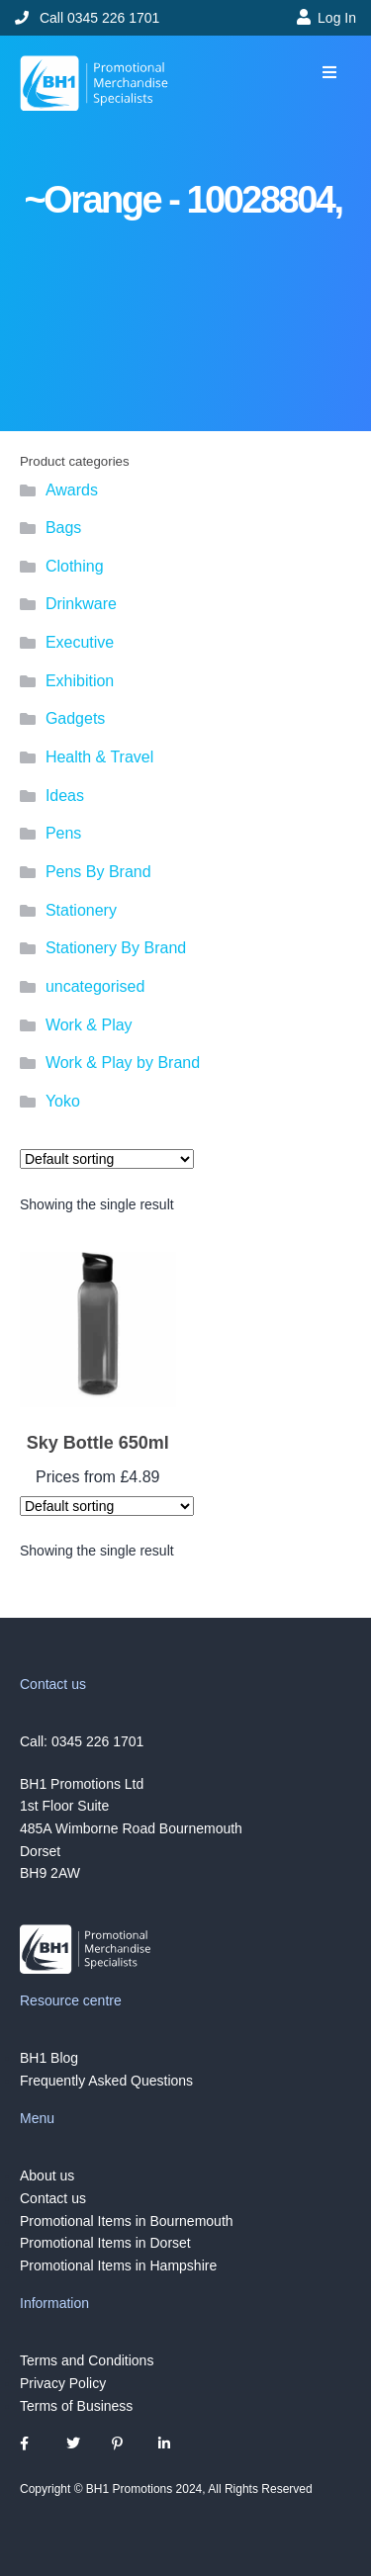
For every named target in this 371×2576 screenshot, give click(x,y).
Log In (337, 18)
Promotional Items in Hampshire (118, 2265)
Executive (80, 642)
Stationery (81, 910)
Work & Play (89, 1025)
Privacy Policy (63, 2383)
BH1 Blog (49, 2058)
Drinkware (81, 603)
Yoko (63, 1101)
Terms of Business (76, 2406)
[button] (329, 72)
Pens (63, 833)
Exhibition (80, 680)
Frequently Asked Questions (106, 2079)
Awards (72, 490)
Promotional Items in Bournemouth (126, 2220)
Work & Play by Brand (123, 1062)
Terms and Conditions (86, 2360)
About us (47, 2175)
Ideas (65, 795)
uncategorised (95, 986)
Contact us (53, 2198)
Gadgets (75, 718)
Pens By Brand (98, 871)
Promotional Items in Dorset (105, 2243)
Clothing (75, 566)
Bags (63, 527)
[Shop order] (107, 1159)
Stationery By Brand (116, 947)
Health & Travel (99, 757)
